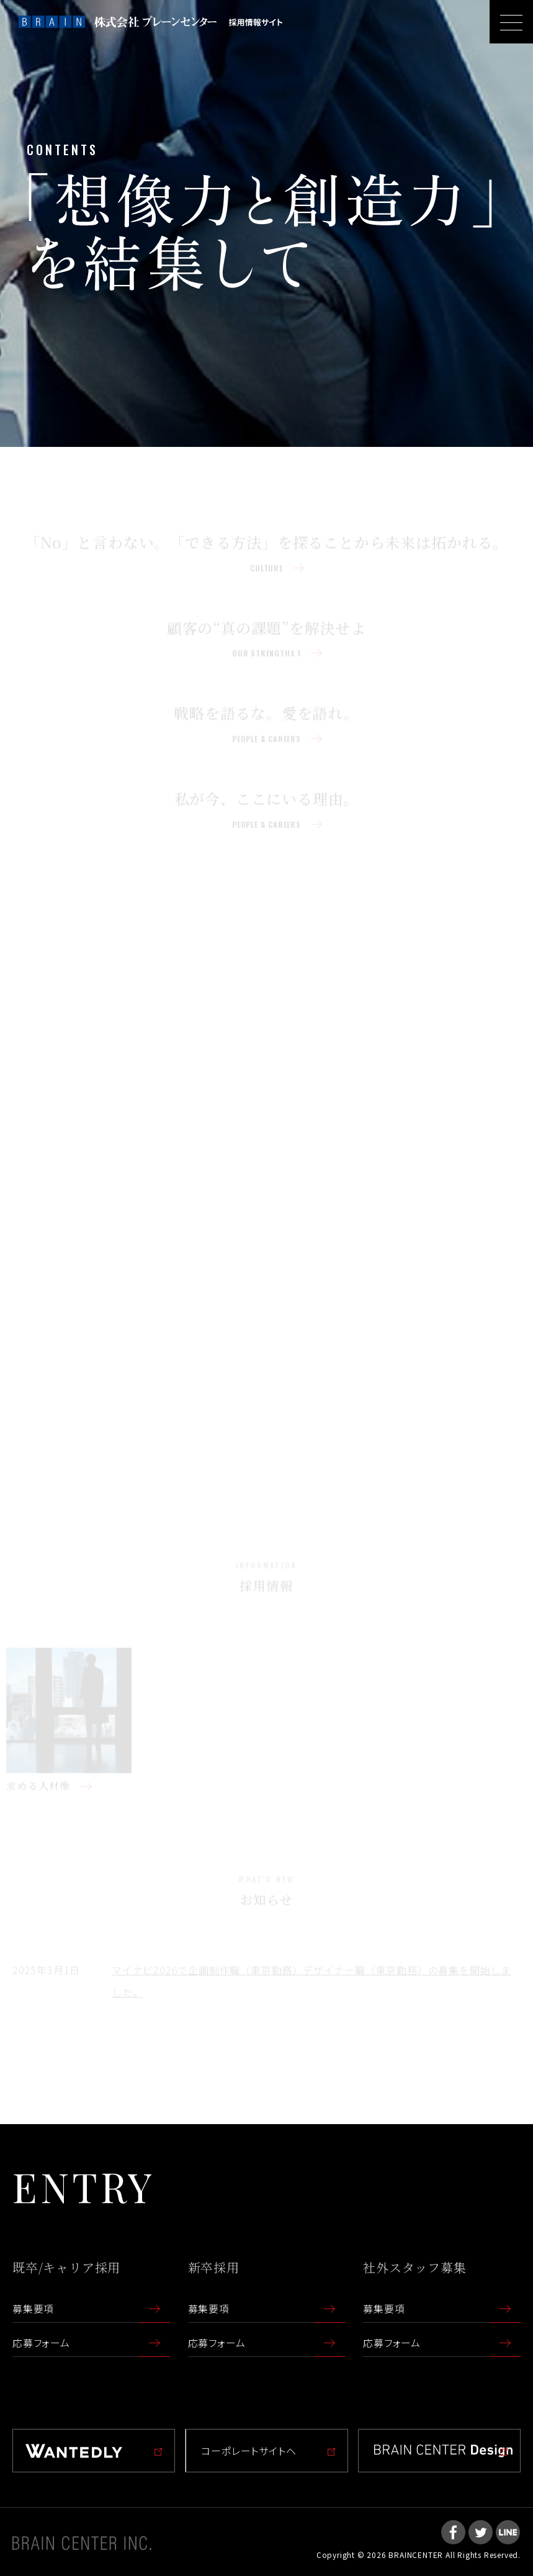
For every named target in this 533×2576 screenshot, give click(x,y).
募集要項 (33, 2308)
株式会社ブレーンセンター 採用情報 (150, 22)
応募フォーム (41, 2342)
